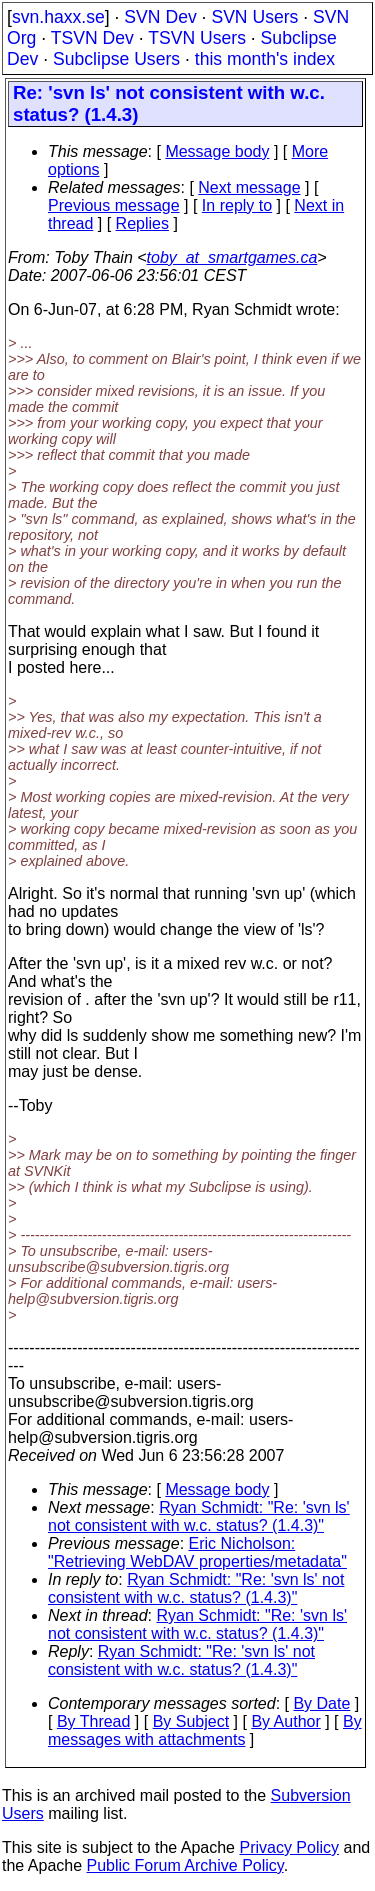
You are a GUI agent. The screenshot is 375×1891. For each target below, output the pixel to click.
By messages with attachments (205, 1730)
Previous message (114, 205)
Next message (249, 187)
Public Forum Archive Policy (185, 1865)
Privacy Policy (289, 1847)
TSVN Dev (92, 38)
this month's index (265, 59)
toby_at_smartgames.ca (232, 257)
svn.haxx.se (58, 17)
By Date (321, 1703)
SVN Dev (160, 17)
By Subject (191, 1721)
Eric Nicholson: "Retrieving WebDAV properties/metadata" (197, 1552)
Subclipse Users (116, 59)
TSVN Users (197, 38)
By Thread (94, 1721)
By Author (285, 1721)
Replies (142, 223)
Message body (217, 151)
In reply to (237, 205)
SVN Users (254, 17)
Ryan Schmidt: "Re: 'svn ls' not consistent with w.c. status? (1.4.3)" (199, 1516)
